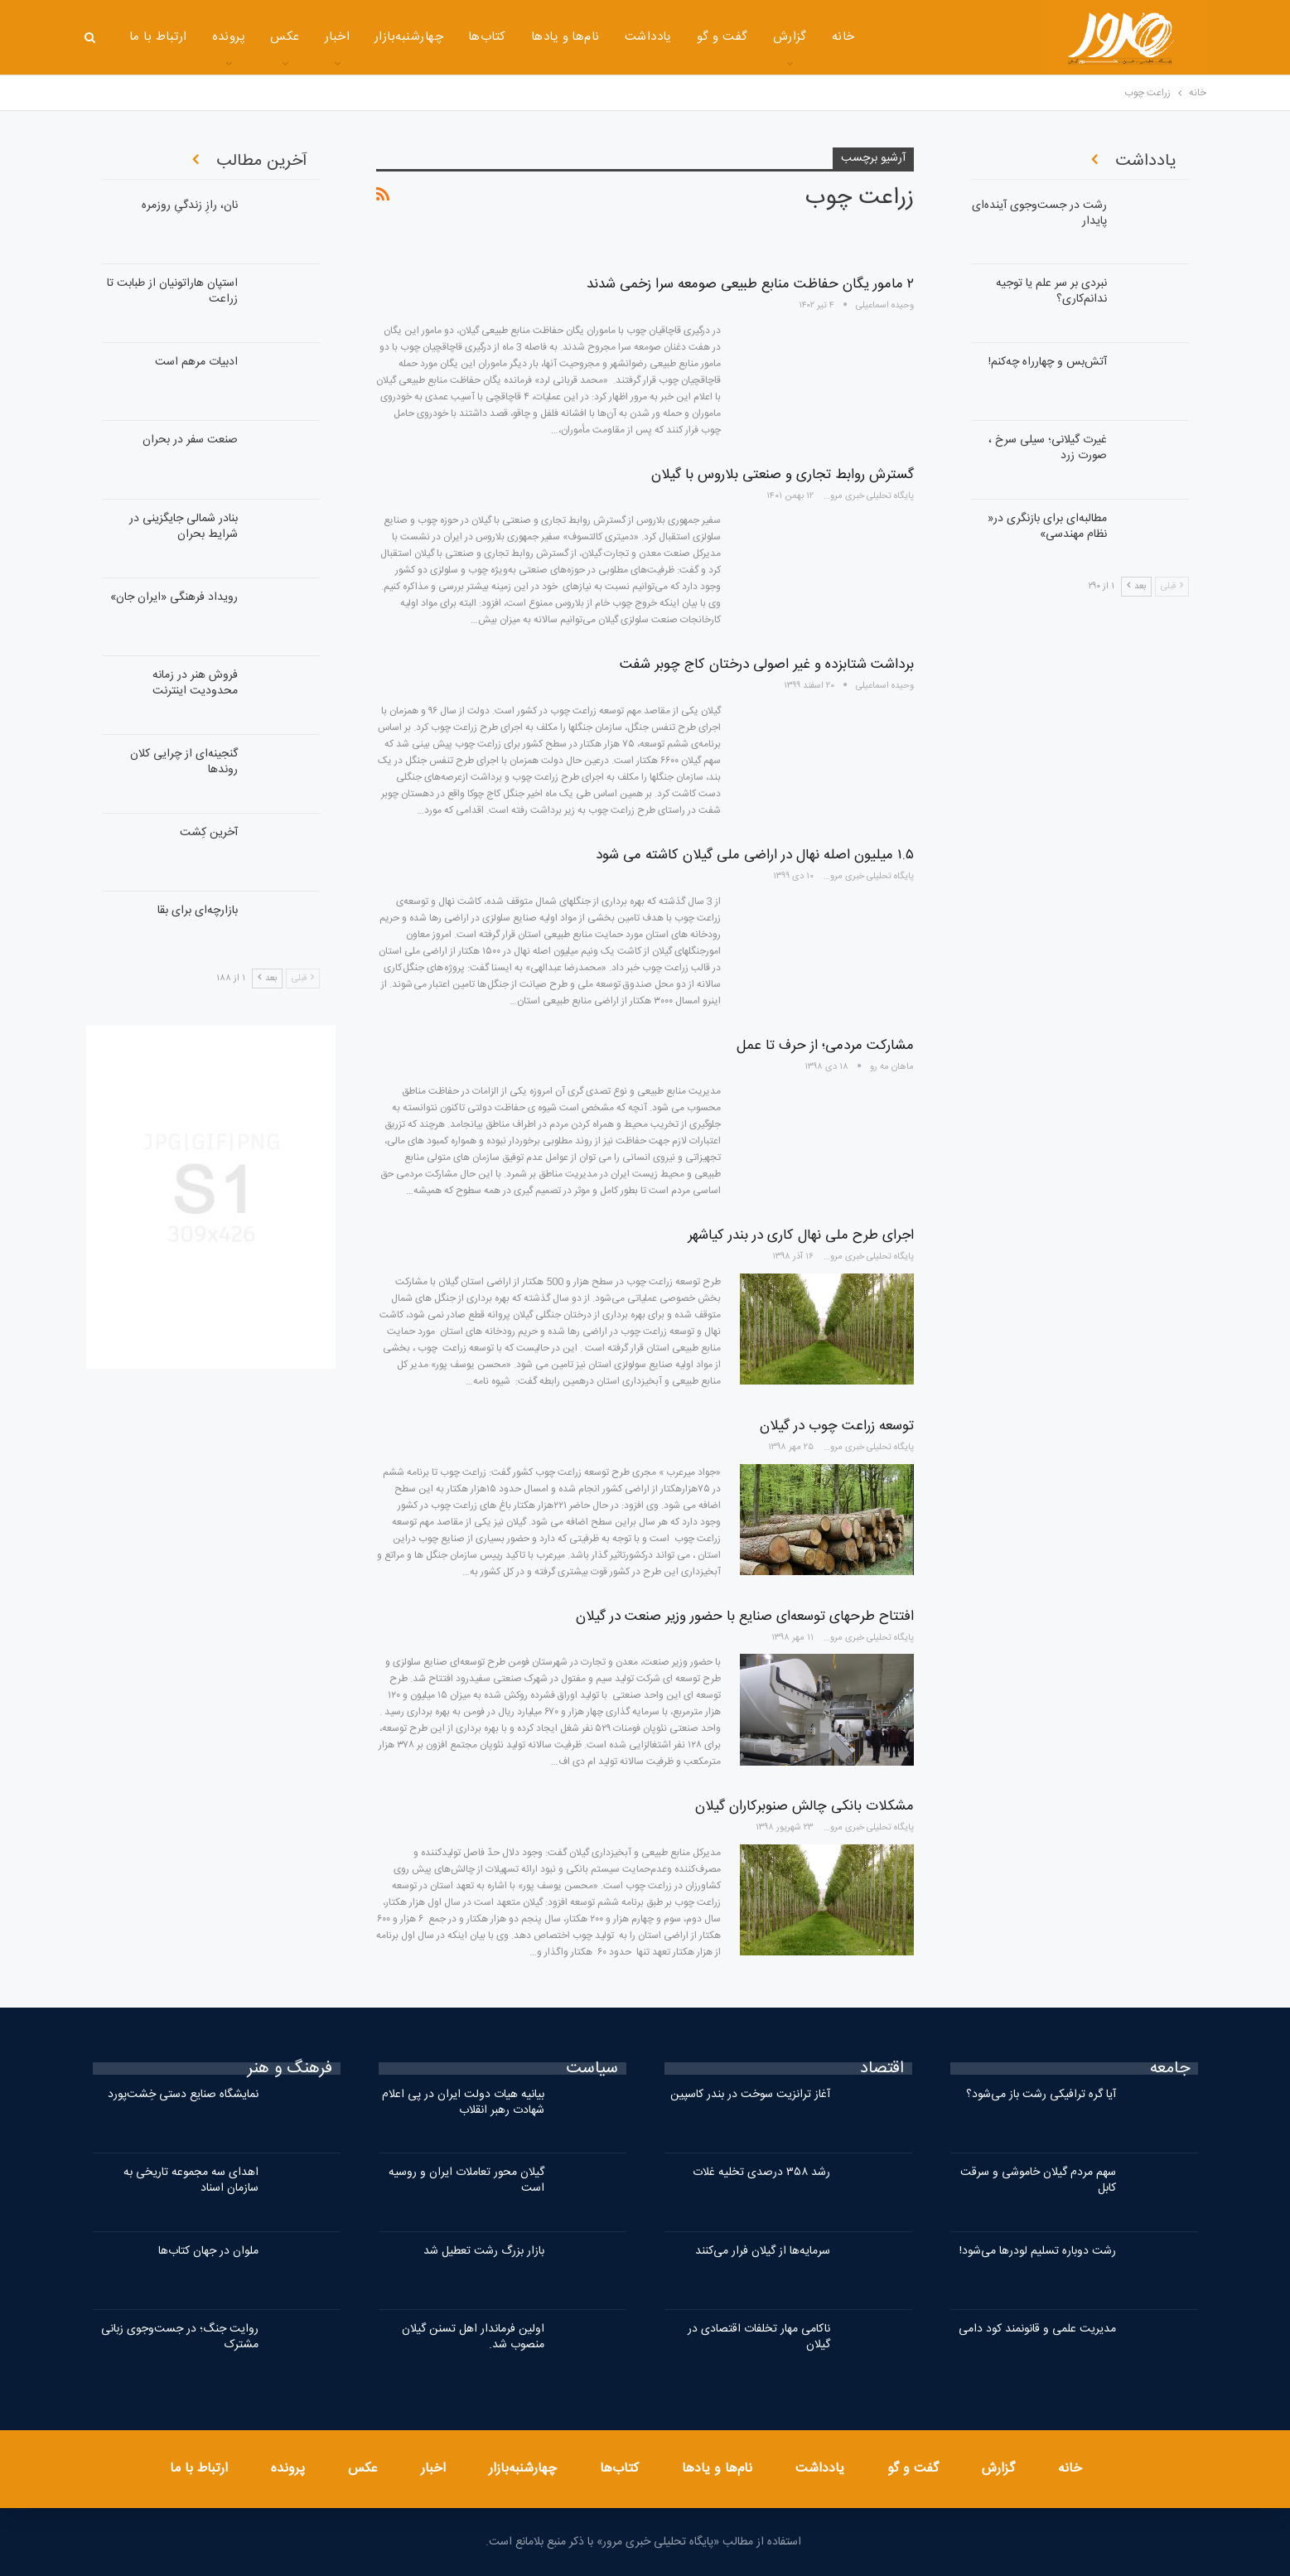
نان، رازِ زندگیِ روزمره (190, 205)
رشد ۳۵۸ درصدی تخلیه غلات (761, 2172)
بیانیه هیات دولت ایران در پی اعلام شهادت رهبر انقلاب (463, 2102)
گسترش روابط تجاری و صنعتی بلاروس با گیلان (782, 474)
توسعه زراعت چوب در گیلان (837, 1426)
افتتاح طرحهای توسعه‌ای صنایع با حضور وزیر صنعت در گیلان (745, 1616)
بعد (267, 978)
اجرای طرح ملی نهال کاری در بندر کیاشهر (801, 1235)
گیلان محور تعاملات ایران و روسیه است (466, 2180)
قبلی (303, 978)
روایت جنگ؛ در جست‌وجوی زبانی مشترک (179, 2337)
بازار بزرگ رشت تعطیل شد (483, 2251)
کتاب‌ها (487, 37)
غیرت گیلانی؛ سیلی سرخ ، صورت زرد (1047, 448)
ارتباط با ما (158, 37)
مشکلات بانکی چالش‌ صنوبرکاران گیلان (804, 1806)
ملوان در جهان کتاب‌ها (208, 2251)
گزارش (790, 37)
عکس (284, 37)
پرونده (229, 37)
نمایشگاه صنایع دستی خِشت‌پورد (183, 2095)
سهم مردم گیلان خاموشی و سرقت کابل (1038, 2180)
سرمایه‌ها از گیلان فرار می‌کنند (762, 2251)
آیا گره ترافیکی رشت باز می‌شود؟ (1041, 2095)
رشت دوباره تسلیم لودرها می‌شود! (1037, 2251)
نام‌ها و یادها (565, 37)
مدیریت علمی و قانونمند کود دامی (1037, 2329)
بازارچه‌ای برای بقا (197, 911)
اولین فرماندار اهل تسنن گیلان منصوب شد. (473, 2337)
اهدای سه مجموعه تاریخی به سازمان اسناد (190, 2180)
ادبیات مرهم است (196, 362)
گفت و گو (722, 37)
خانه (843, 37)
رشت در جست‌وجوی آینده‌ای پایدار (1039, 213)
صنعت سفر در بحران (190, 440)
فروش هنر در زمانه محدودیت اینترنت (195, 683)
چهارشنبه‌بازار (408, 37)
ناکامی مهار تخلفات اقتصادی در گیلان (759, 2337)
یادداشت (648, 37)
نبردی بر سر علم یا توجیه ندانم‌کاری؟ (1051, 291)
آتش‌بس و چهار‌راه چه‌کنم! (1047, 362)
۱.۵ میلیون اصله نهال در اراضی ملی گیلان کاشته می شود (755, 855)
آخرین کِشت (209, 833)
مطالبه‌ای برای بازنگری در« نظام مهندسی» (1047, 526)
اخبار (337, 37)
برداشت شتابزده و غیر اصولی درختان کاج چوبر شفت (767, 664)
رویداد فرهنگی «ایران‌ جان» (174, 597)
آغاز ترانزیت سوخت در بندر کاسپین (750, 2095)
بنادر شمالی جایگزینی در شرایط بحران (183, 526)
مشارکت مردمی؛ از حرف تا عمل (825, 1045)
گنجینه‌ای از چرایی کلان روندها (184, 762)
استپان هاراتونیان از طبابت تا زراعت (172, 291)
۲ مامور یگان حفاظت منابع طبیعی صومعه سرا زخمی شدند (750, 284)
